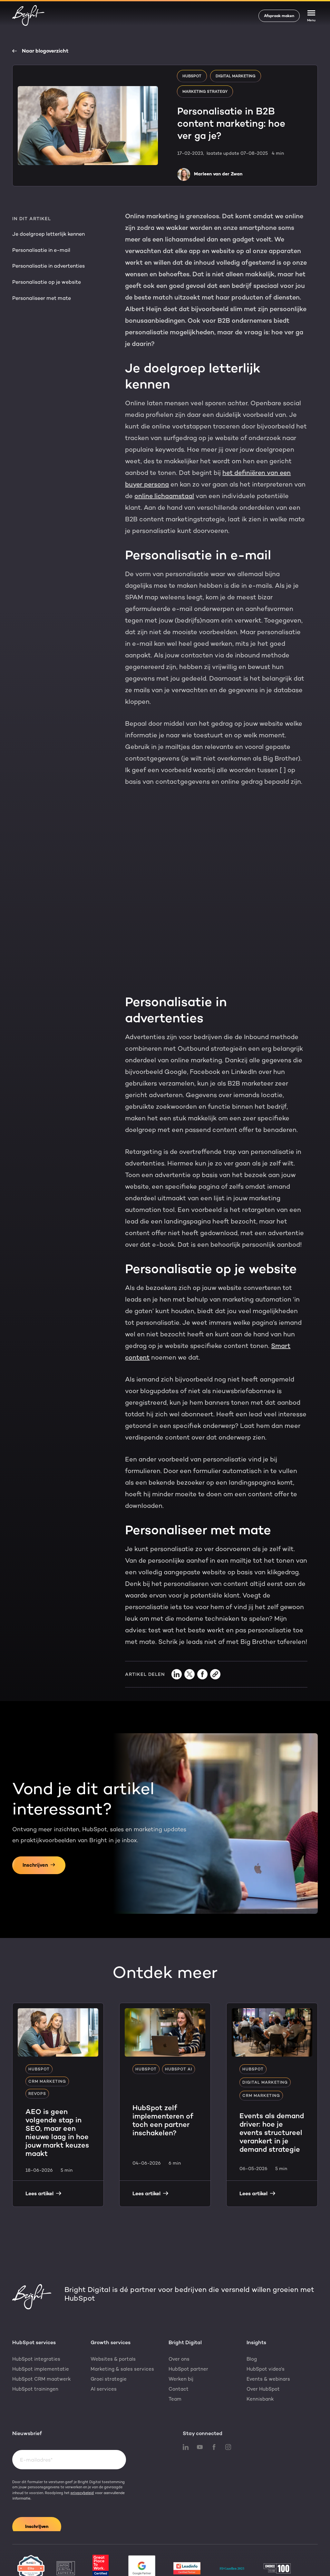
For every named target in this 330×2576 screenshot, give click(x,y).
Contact (179, 2348)
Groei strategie (109, 2338)
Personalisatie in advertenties (48, 266)
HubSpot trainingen (35, 2348)
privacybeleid (82, 2452)
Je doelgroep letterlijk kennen (48, 234)
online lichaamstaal (164, 496)
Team (175, 2358)
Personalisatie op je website (46, 282)
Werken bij (181, 2338)
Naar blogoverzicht (40, 51)
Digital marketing (236, 76)
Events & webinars (268, 2338)
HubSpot (191, 76)
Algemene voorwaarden (242, 2567)
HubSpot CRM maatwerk (41, 2338)
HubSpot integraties (36, 2318)
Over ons (179, 2318)
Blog (252, 2318)
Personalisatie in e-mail (41, 250)
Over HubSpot (263, 2348)
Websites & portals (113, 2318)
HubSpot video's (266, 2328)
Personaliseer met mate (41, 298)
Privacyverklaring (147, 2567)
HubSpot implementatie (40, 2328)
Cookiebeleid (190, 2567)
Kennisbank (260, 2358)
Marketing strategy (205, 91)
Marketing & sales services (122, 2328)
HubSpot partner (188, 2328)
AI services (104, 2348)
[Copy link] (215, 1633)
